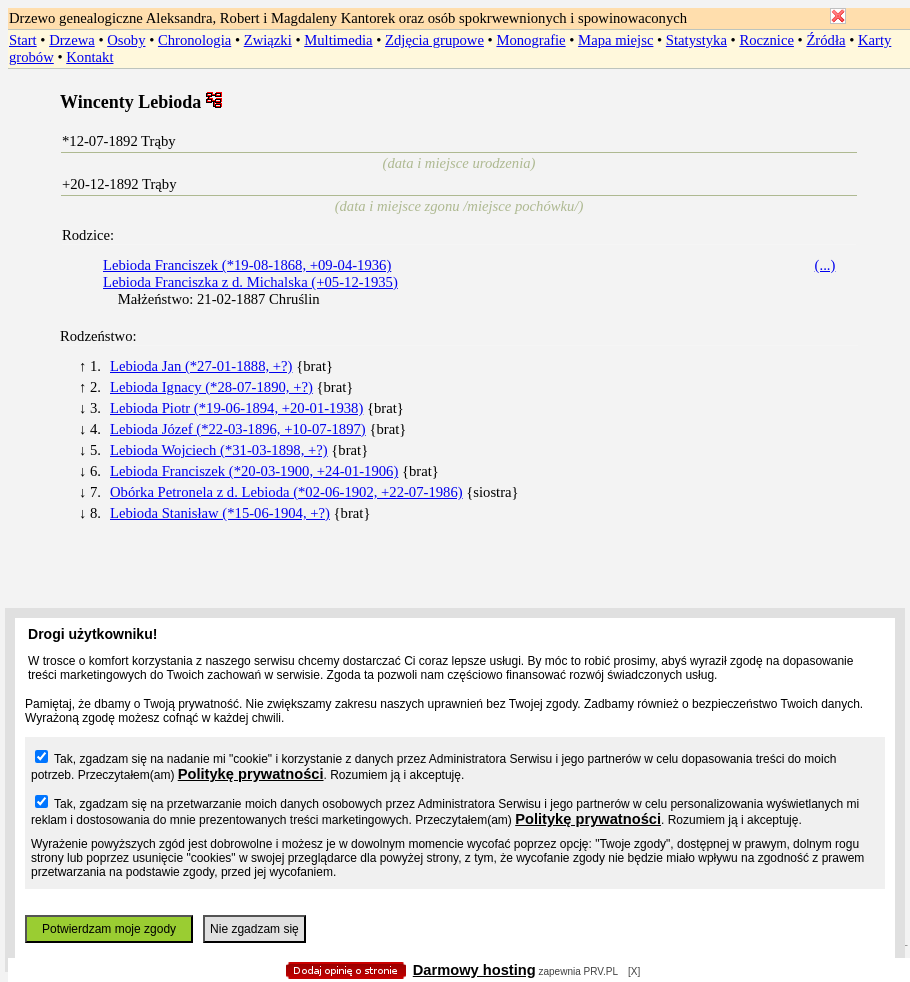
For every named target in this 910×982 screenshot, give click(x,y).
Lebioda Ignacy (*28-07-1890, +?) (211, 387)
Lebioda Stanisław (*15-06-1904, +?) (220, 513)
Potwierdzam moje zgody (109, 929)
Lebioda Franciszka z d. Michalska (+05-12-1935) (250, 282)
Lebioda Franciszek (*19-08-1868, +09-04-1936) (247, 265)
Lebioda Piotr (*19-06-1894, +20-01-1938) (236, 408)
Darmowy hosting (474, 970)
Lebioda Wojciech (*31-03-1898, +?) (219, 450)
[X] (634, 971)
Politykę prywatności (251, 774)
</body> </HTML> (455, 100)
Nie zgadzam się (254, 929)
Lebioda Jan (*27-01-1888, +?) (201, 366)
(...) (825, 265)
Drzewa (72, 40)
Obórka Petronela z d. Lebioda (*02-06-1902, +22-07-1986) (286, 492)
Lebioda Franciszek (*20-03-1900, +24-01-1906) (254, 471)
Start (23, 40)
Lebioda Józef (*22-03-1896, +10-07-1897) (238, 429)
